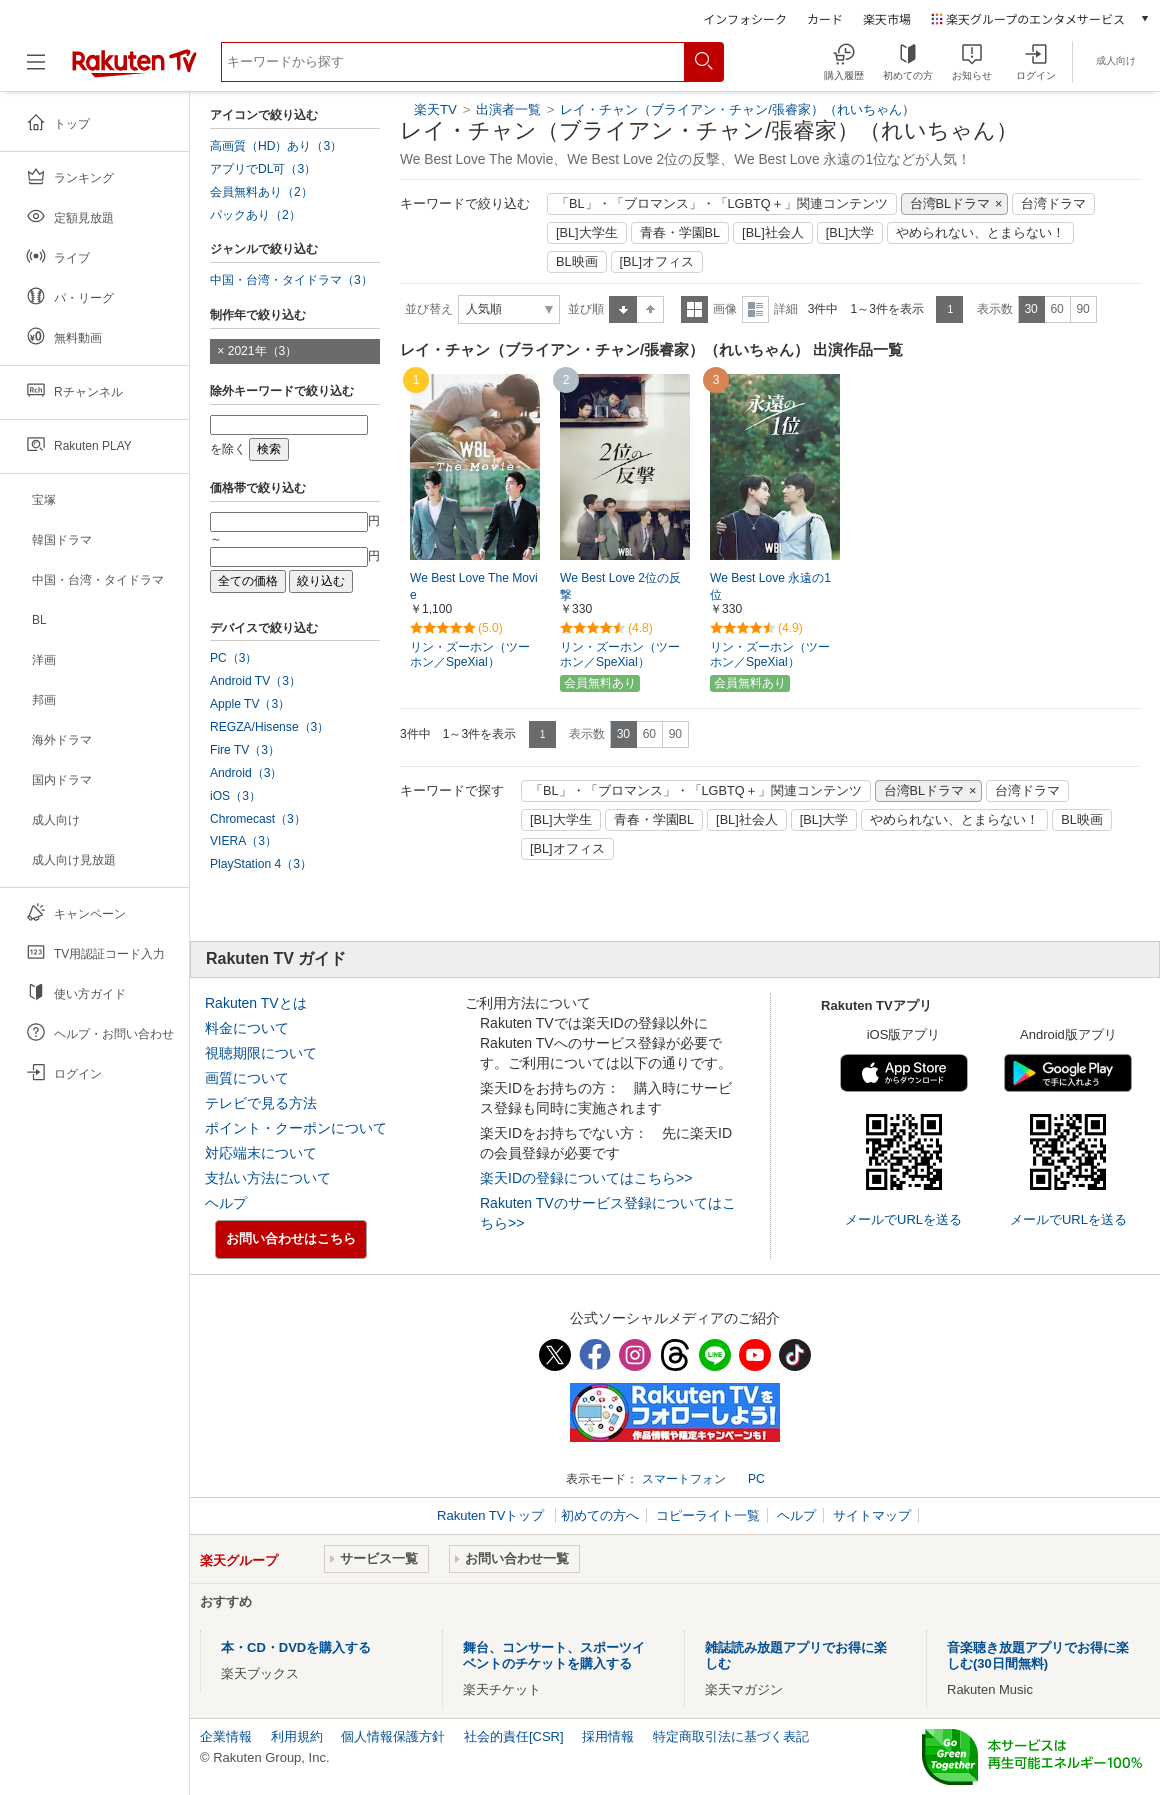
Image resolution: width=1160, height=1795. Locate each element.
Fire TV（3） (245, 750)
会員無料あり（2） (261, 192)
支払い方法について (268, 1178)
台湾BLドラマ (950, 204)
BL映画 (577, 262)
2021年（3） (263, 351)
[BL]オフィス (657, 262)
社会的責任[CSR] (514, 1736)
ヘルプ (226, 1203)
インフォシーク (745, 18)
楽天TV (435, 109)
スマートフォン (684, 1479)
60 (1056, 309)
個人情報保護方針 (393, 1736)
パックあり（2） (255, 215)
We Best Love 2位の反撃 (620, 586)
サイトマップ (872, 1515)
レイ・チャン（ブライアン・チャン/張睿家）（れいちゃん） (737, 109)
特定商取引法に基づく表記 (731, 1736)
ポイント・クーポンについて (296, 1128)
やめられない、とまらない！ (980, 233)
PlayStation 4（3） (261, 864)
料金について (247, 1028)
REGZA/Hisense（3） (269, 727)
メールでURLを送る (903, 1219)
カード (825, 18)
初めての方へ (600, 1515)
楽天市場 (887, 18)
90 (1082, 309)
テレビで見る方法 (261, 1103)
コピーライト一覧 (708, 1515)
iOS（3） (235, 796)
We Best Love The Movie (474, 586)
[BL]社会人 (773, 233)
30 (1030, 309)
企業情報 (226, 1736)
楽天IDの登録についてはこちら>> (586, 1178)
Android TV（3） (255, 681)
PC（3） (234, 658)
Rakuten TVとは (256, 1003)
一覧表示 (694, 309)
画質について (247, 1078)
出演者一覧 (508, 109)
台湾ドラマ (1053, 204)
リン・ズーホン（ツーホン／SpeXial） (470, 654)
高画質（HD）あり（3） (276, 146)
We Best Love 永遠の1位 (770, 586)
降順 (650, 309)
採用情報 (608, 1736)
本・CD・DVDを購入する (296, 1647)
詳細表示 (755, 309)
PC (756, 1479)
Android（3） (246, 773)
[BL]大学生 (587, 233)
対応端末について (261, 1153)
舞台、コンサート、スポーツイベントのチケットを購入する (554, 1655)
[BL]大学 (850, 233)
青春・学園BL (680, 233)
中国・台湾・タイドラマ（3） (291, 280)
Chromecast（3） (258, 819)
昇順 (623, 309)
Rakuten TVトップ (492, 1515)
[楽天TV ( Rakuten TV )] (134, 69)
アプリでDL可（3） (263, 169)
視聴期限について (261, 1053)
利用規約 (297, 1736)
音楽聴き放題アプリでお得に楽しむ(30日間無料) (1038, 1655)
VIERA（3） (243, 841)
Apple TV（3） (250, 704)
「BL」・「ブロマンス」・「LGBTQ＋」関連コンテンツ (722, 204)
